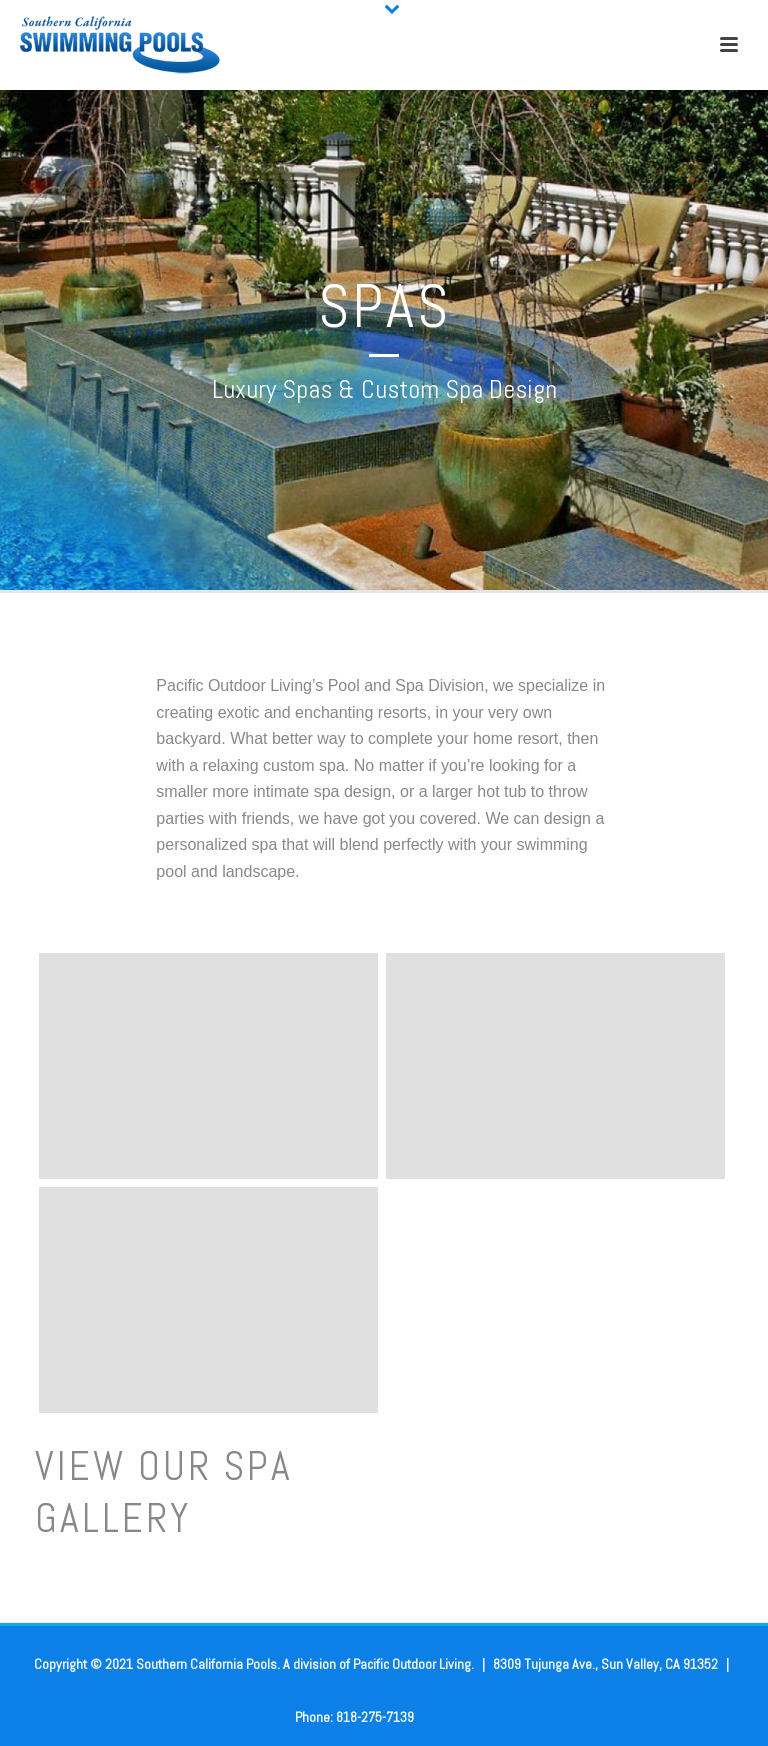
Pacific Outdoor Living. (419, 1664)
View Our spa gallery (164, 1492)
